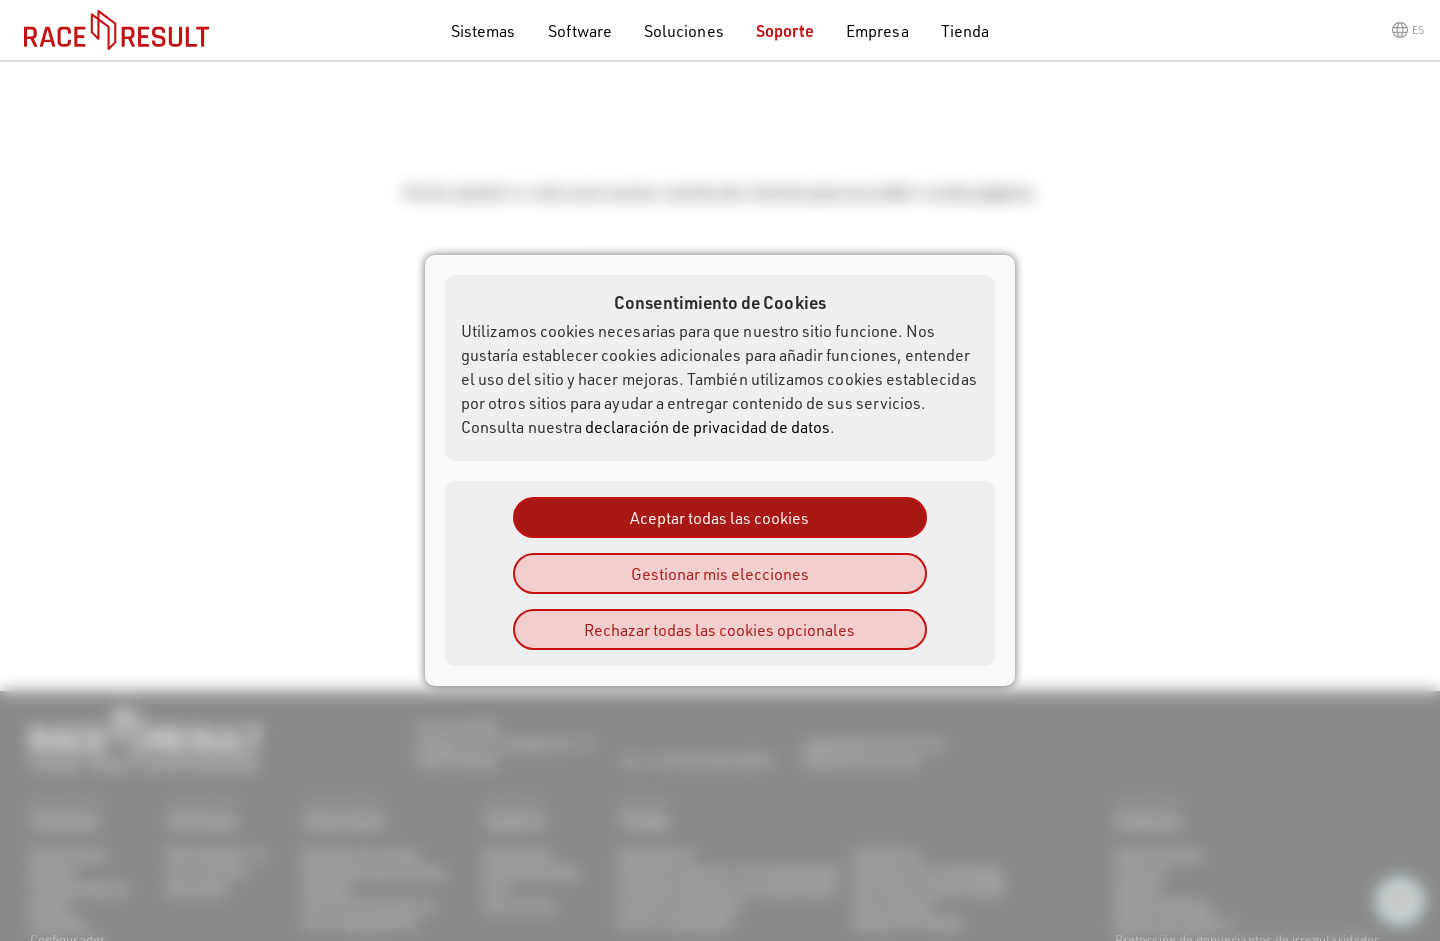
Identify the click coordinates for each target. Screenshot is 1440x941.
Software (580, 30)
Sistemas (483, 30)
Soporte (785, 30)
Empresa (877, 30)
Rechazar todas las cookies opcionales (719, 629)
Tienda (965, 30)
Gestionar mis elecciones (720, 573)
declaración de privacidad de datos (707, 426)
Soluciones (684, 30)
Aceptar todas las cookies (719, 517)
